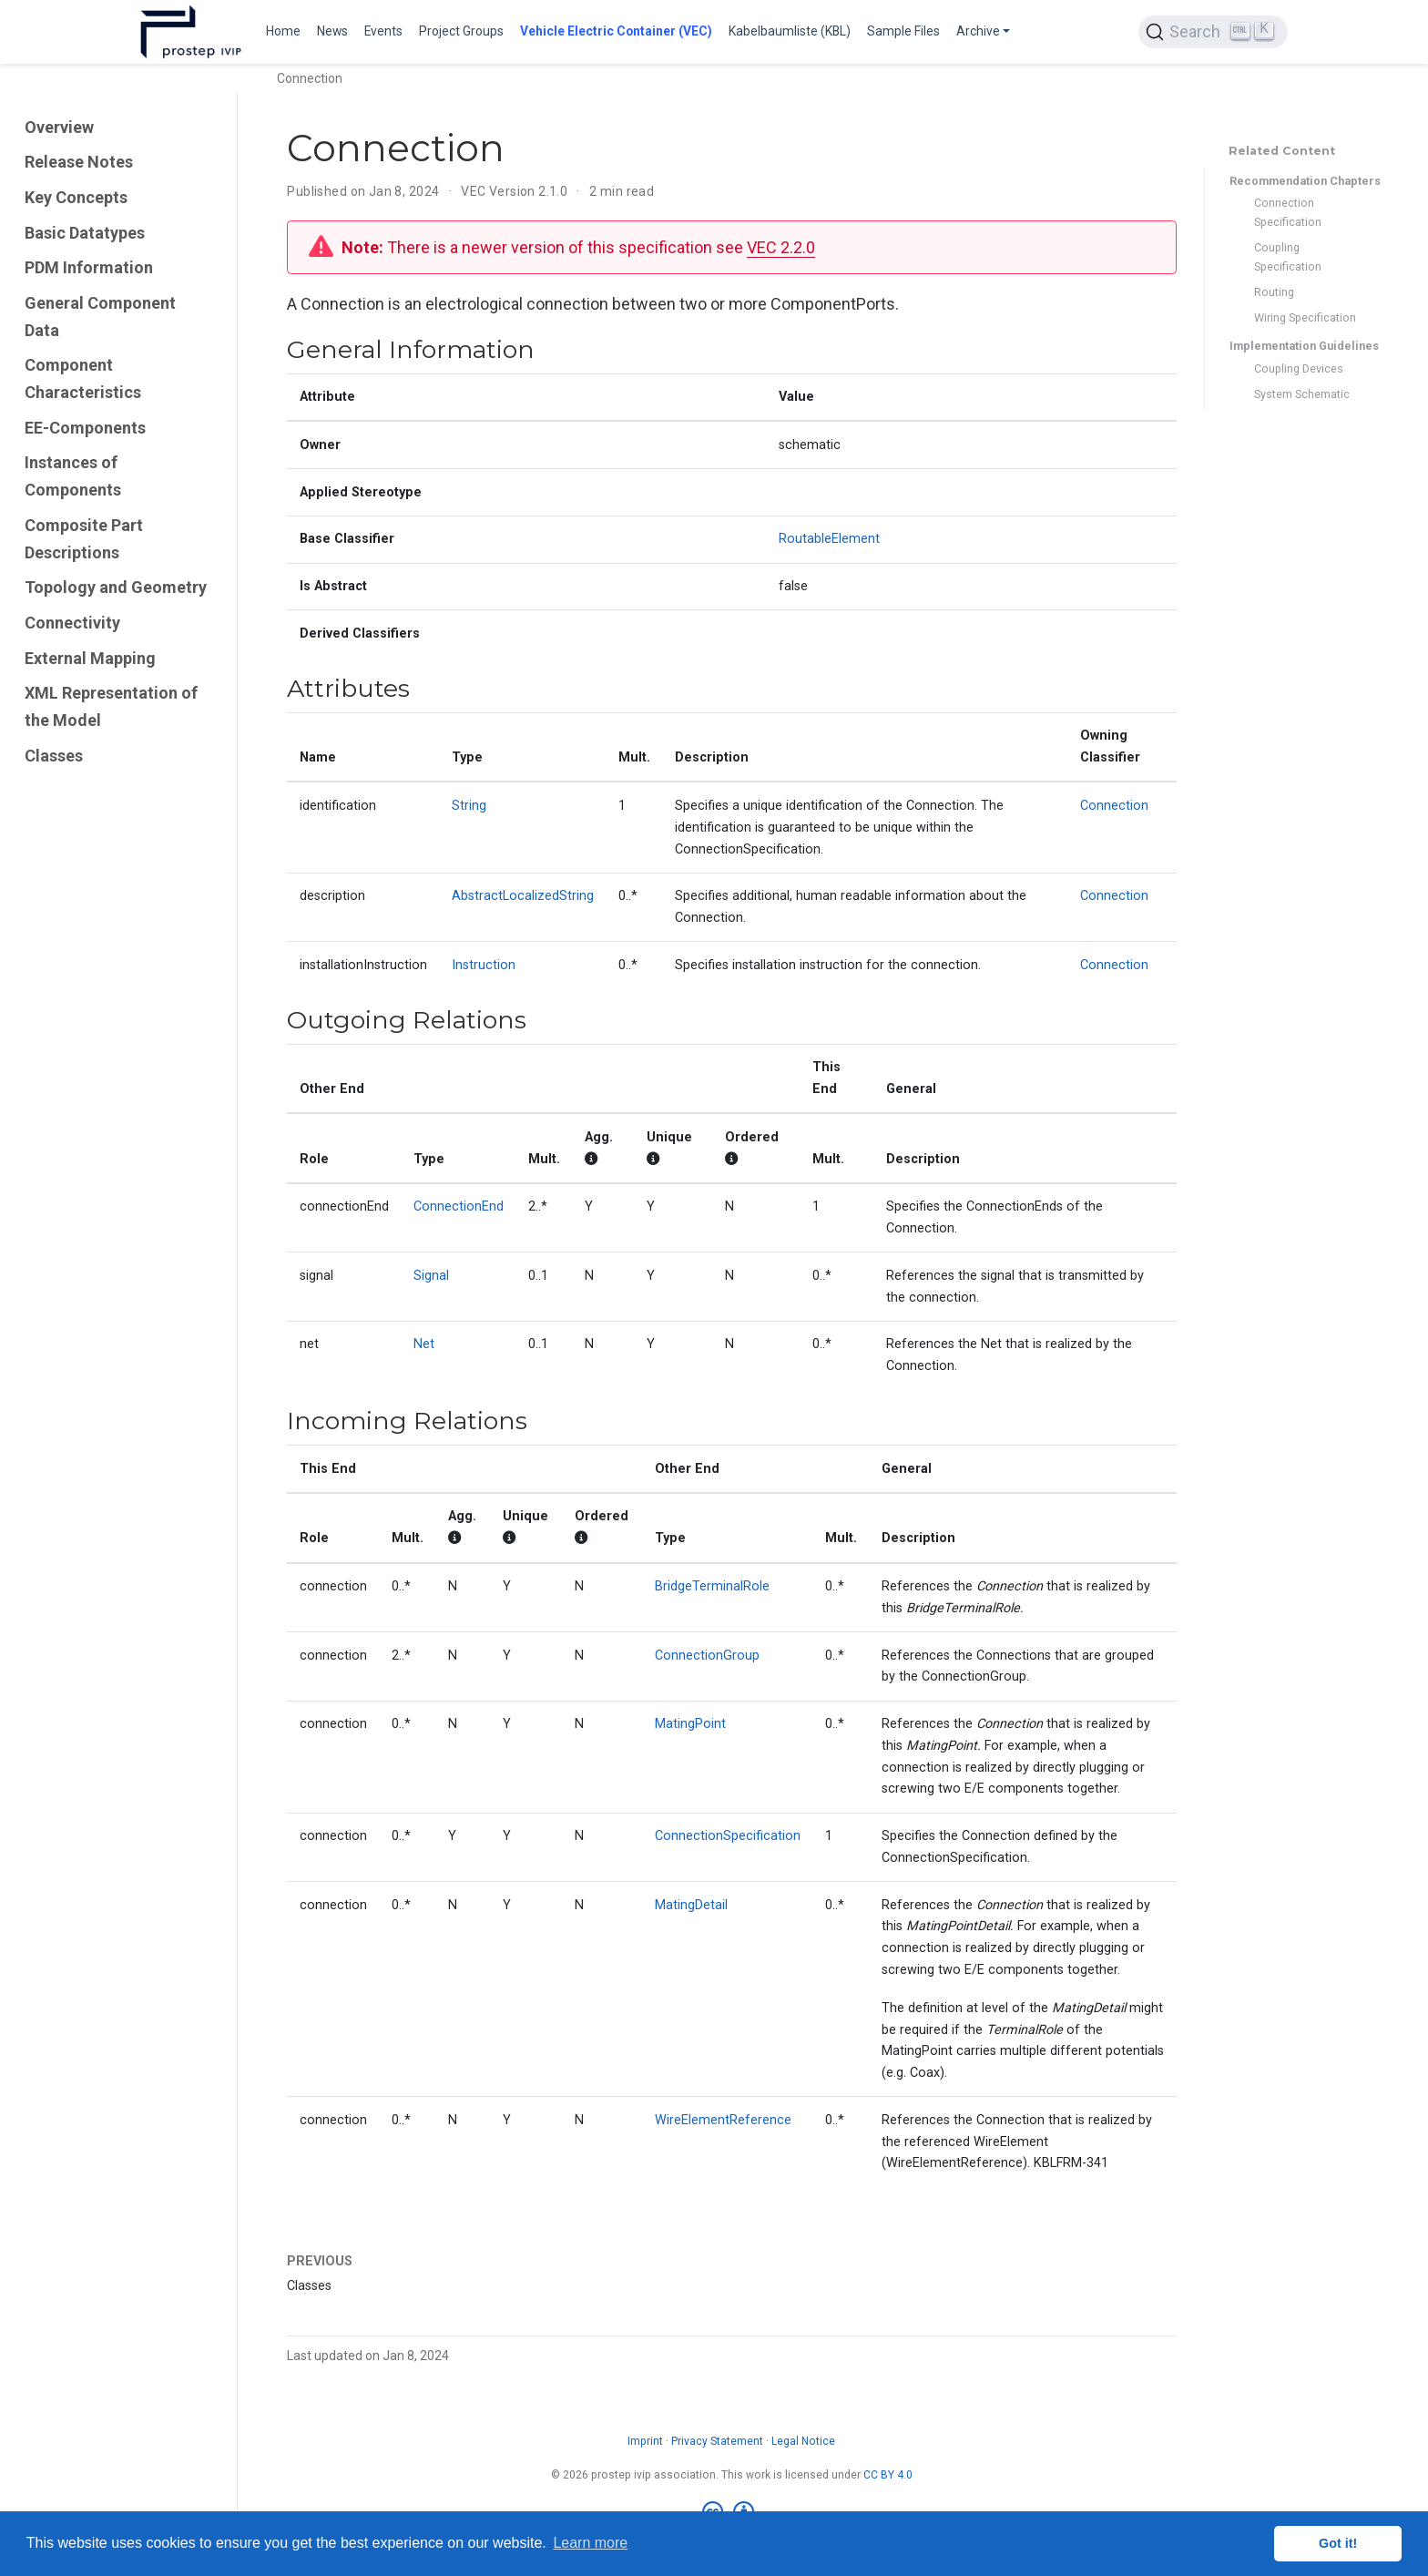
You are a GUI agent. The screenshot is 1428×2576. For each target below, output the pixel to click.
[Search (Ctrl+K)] (1213, 31)
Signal (431, 1275)
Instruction (483, 965)
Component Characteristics (83, 378)
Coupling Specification (1287, 256)
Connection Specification (1287, 212)
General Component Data (100, 316)
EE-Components (85, 427)
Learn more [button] (590, 2542)
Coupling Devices (1298, 368)
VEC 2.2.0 (781, 247)
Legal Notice (803, 2441)
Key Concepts (76, 197)
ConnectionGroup (707, 1655)
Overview (59, 127)
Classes (54, 755)
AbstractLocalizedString (523, 896)
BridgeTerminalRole (712, 1586)
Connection (1114, 805)
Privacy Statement (717, 2441)
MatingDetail (691, 1905)
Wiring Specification (1305, 317)
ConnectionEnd (458, 1206)
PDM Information (89, 267)
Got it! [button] (1338, 2543)
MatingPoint (690, 1724)
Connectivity (72, 622)
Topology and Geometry (116, 587)
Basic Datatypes (85, 232)
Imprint (645, 2441)
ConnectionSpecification (728, 1836)
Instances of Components (73, 476)
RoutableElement (829, 539)
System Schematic (1302, 394)
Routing (1274, 292)
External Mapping (90, 658)
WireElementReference (723, 2120)
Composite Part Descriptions (84, 539)
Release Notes (79, 161)
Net (423, 1344)
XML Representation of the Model (111, 706)
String (469, 805)
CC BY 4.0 (888, 2475)
